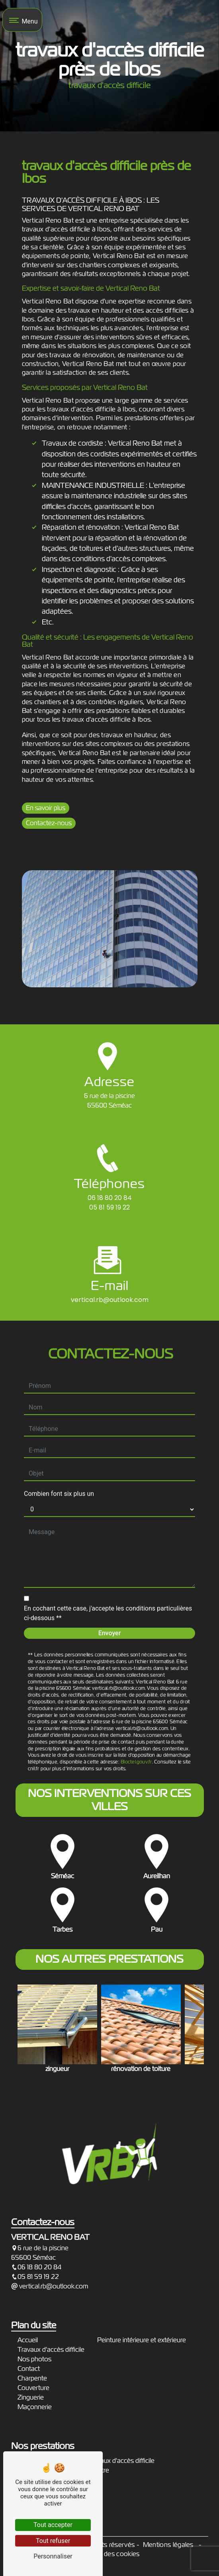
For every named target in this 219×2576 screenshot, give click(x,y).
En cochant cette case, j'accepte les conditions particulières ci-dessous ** (108, 1582)
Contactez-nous (49, 823)
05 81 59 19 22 (109, 1207)
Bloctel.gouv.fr (136, 1731)
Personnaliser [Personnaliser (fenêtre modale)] (52, 2556)
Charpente (32, 2378)
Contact (29, 2368)
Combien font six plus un (59, 1463)
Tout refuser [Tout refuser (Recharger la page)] (53, 2541)
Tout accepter (52, 2525)
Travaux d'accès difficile (51, 2349)
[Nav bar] (22, 20)
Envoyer (109, 1603)
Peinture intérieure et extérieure (141, 2340)
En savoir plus (45, 808)
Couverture (33, 2388)
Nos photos (34, 2359)
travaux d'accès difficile (122, 2460)
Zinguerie (31, 2397)
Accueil (28, 2340)
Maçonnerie (35, 2407)
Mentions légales (168, 2545)
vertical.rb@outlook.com (49, 2286)
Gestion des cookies (109, 2554)
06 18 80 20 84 (110, 1197)
